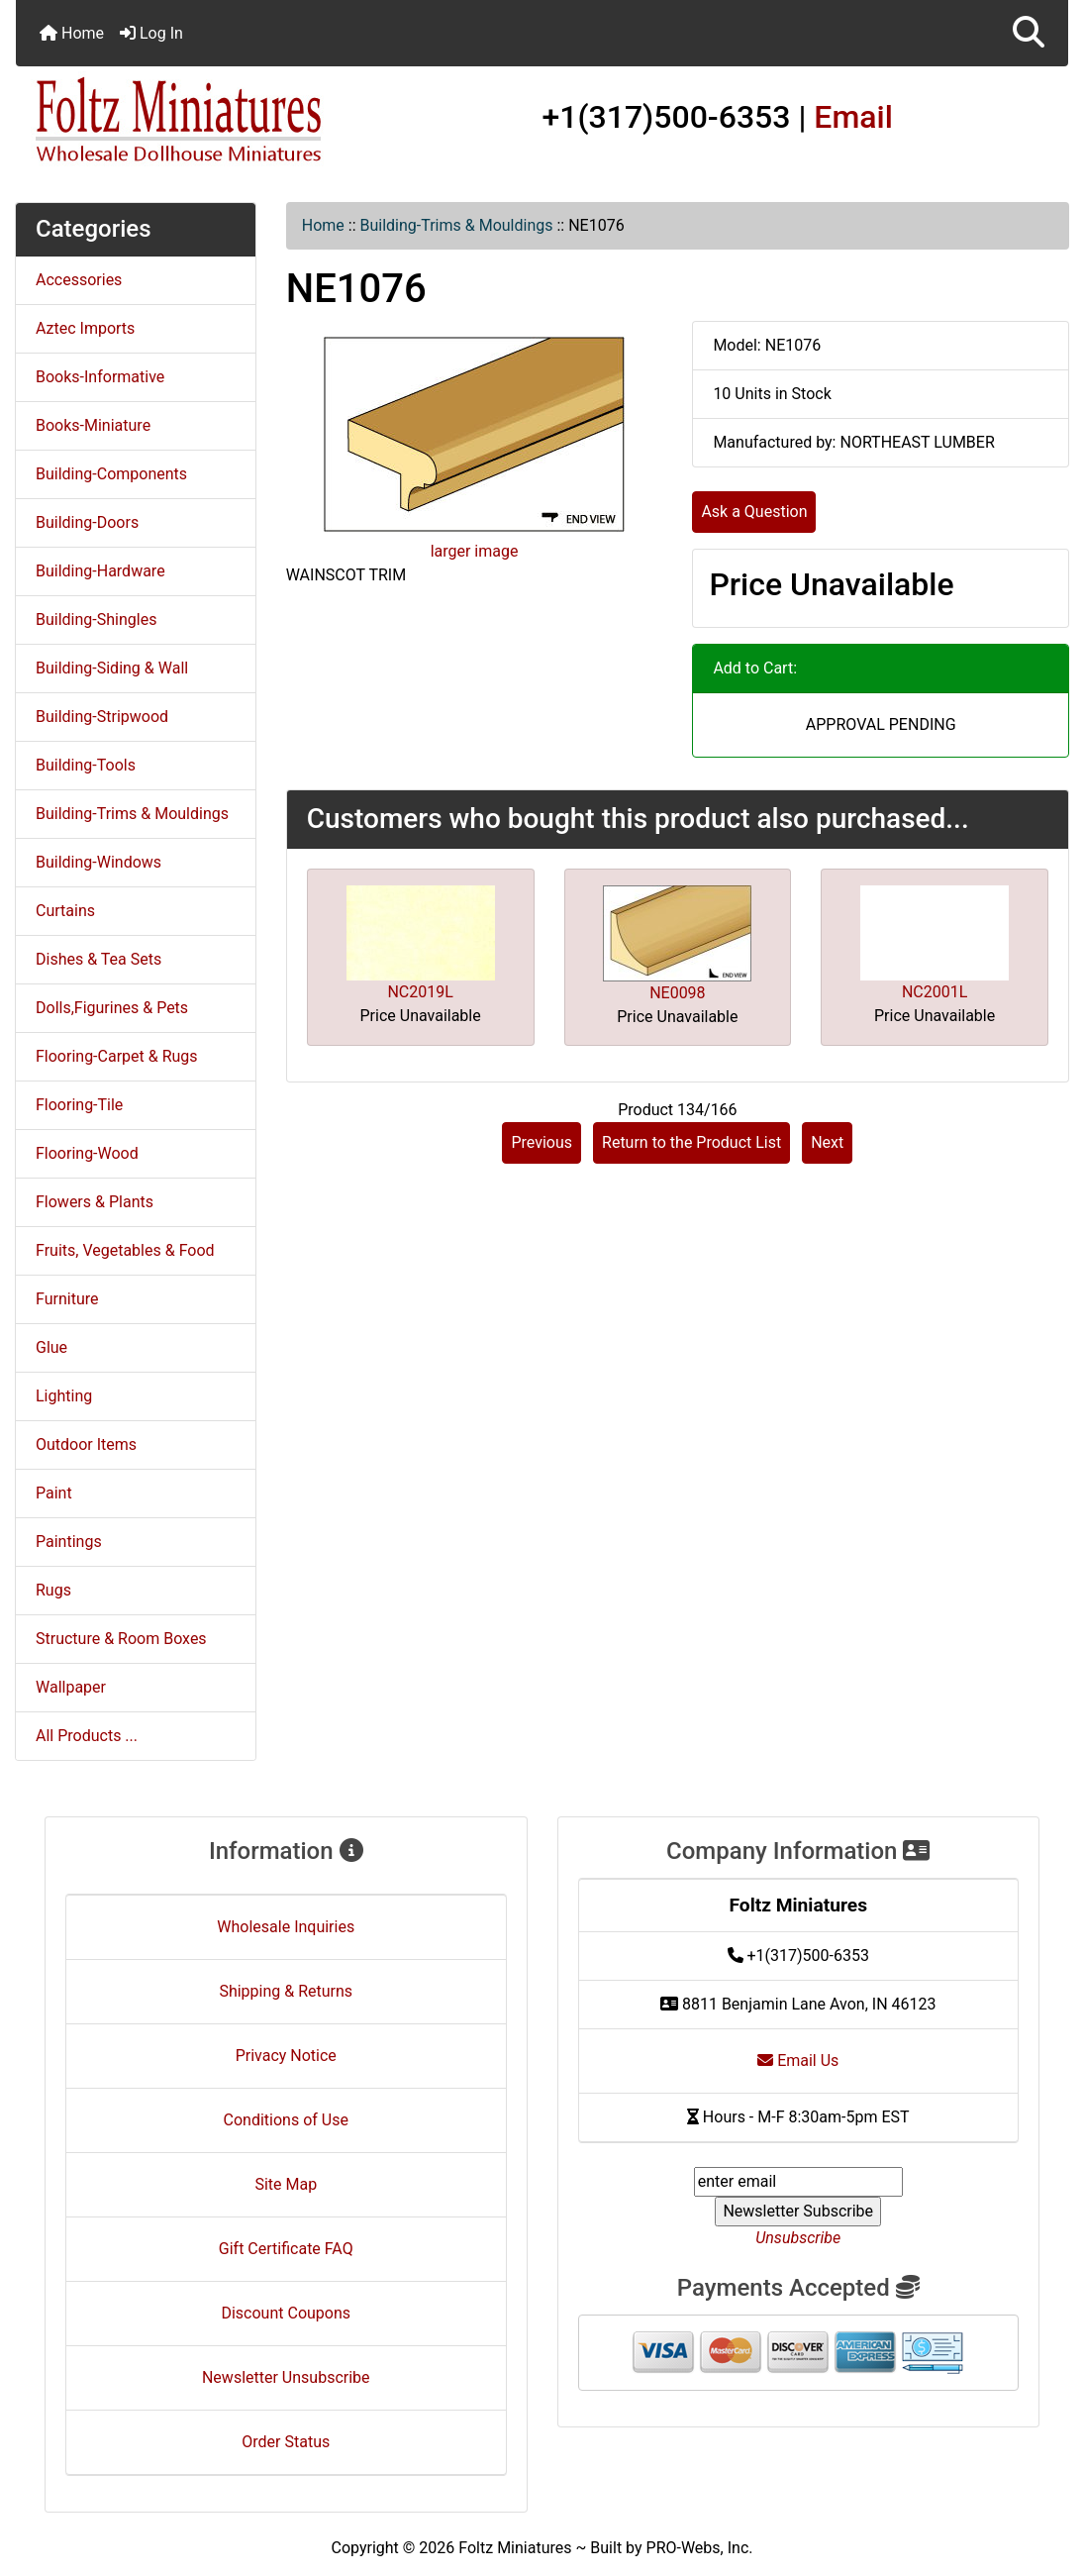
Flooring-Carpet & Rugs (117, 1056)
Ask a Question (754, 511)
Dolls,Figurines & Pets (112, 1007)
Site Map (285, 2184)
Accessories (79, 279)
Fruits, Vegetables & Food (125, 1250)
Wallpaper (71, 1687)
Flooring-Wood (87, 1153)
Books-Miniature (93, 425)
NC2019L (419, 991)
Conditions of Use (286, 2120)
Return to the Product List (691, 1142)
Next (827, 1142)
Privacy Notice (286, 2055)
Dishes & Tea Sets (98, 959)
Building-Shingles (96, 619)
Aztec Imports (85, 328)
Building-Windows (98, 862)
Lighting (64, 1396)
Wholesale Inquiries (285, 1926)
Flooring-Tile (79, 1104)
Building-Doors (87, 522)
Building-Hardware (100, 571)
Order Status (286, 2441)
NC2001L (934, 991)
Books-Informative (100, 376)
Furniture (67, 1298)
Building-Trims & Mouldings (456, 225)
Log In (151, 33)
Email (853, 117)
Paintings (69, 1541)
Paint (54, 1493)
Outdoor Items (86, 1444)
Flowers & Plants (94, 1201)
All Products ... (87, 1735)
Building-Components (111, 473)
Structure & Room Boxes (121, 1638)
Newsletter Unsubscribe (286, 2377)
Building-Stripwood (102, 716)
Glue (51, 1347)
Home (72, 33)
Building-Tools (86, 765)
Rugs (53, 1590)
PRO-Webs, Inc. (699, 2547)
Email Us (797, 2060)
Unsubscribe (797, 2237)
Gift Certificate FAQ (286, 2248)
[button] (1028, 33)
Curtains (65, 910)
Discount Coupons (285, 2313)
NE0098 (677, 992)
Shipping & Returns (285, 1991)
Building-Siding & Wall (112, 668)
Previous (541, 1142)
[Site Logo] (191, 120)
